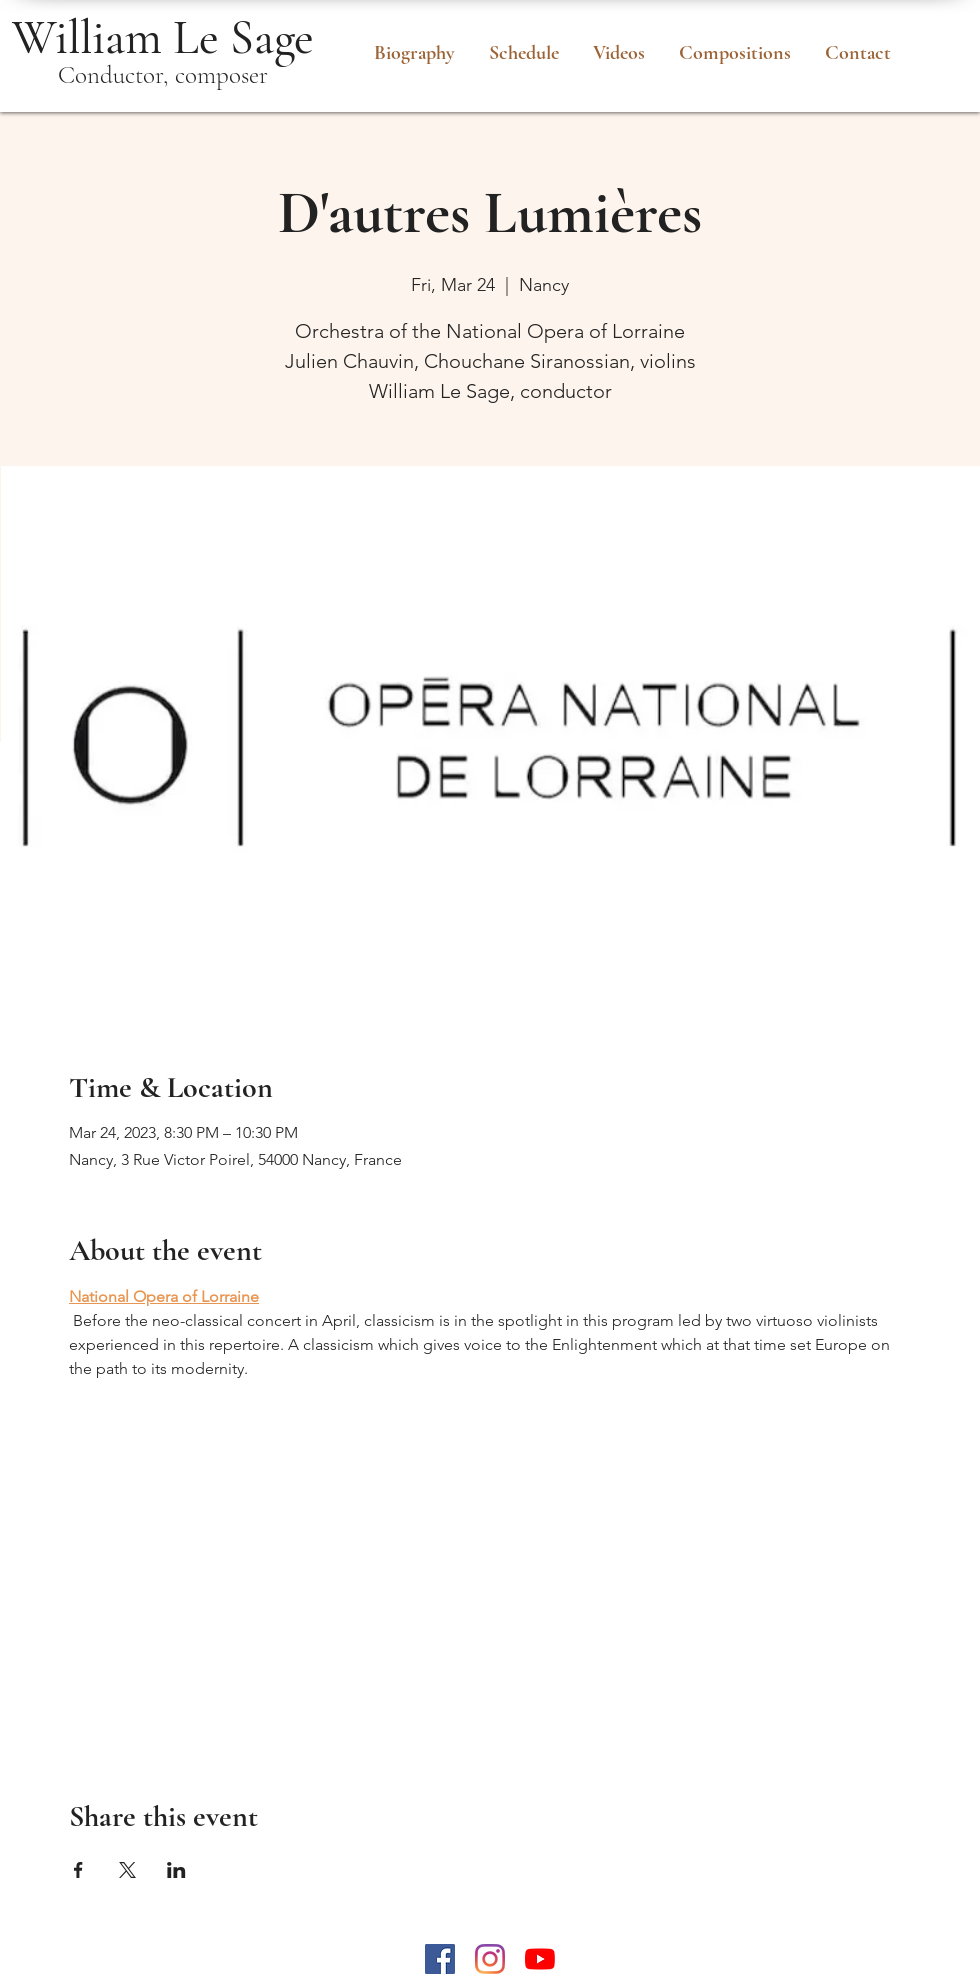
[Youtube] (540, 1959)
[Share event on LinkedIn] (176, 1870)
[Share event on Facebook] (78, 1870)
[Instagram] (490, 1959)
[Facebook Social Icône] (440, 1959)
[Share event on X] (127, 1870)
